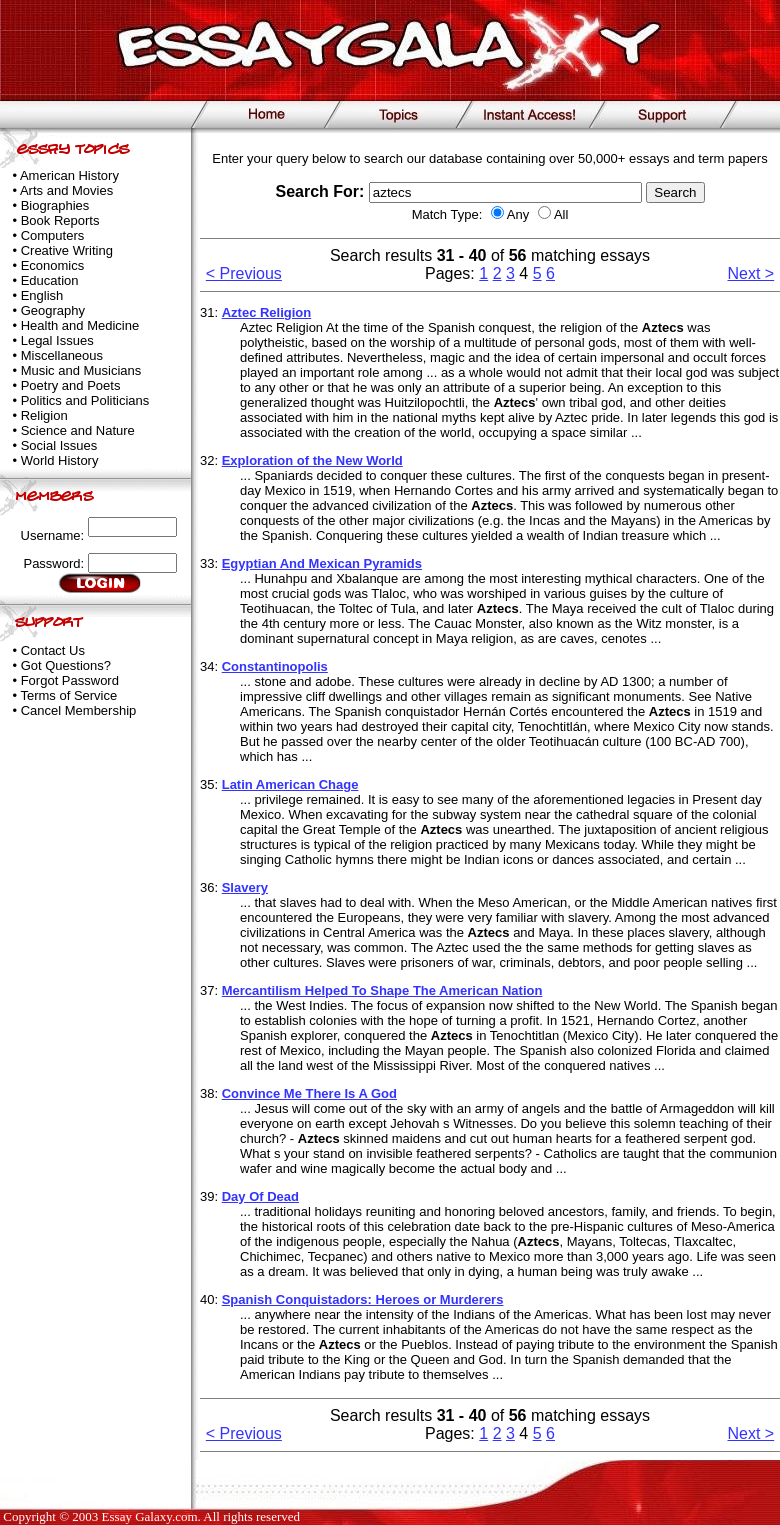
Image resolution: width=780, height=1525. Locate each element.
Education (50, 280)
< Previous (244, 273)
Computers (53, 235)
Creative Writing (67, 250)
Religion (44, 415)
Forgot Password (70, 680)
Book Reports (60, 220)
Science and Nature (78, 430)
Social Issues (59, 445)
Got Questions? (66, 665)
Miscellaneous (62, 355)
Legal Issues (57, 340)
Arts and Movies (66, 190)
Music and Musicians (81, 370)
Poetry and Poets (71, 385)
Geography (53, 310)
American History (69, 175)
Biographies (55, 205)
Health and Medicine (80, 325)
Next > (751, 273)
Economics (53, 265)
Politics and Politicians (85, 400)
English (42, 295)
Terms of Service (68, 695)
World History (60, 460)
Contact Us (53, 650)
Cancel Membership (79, 710)
